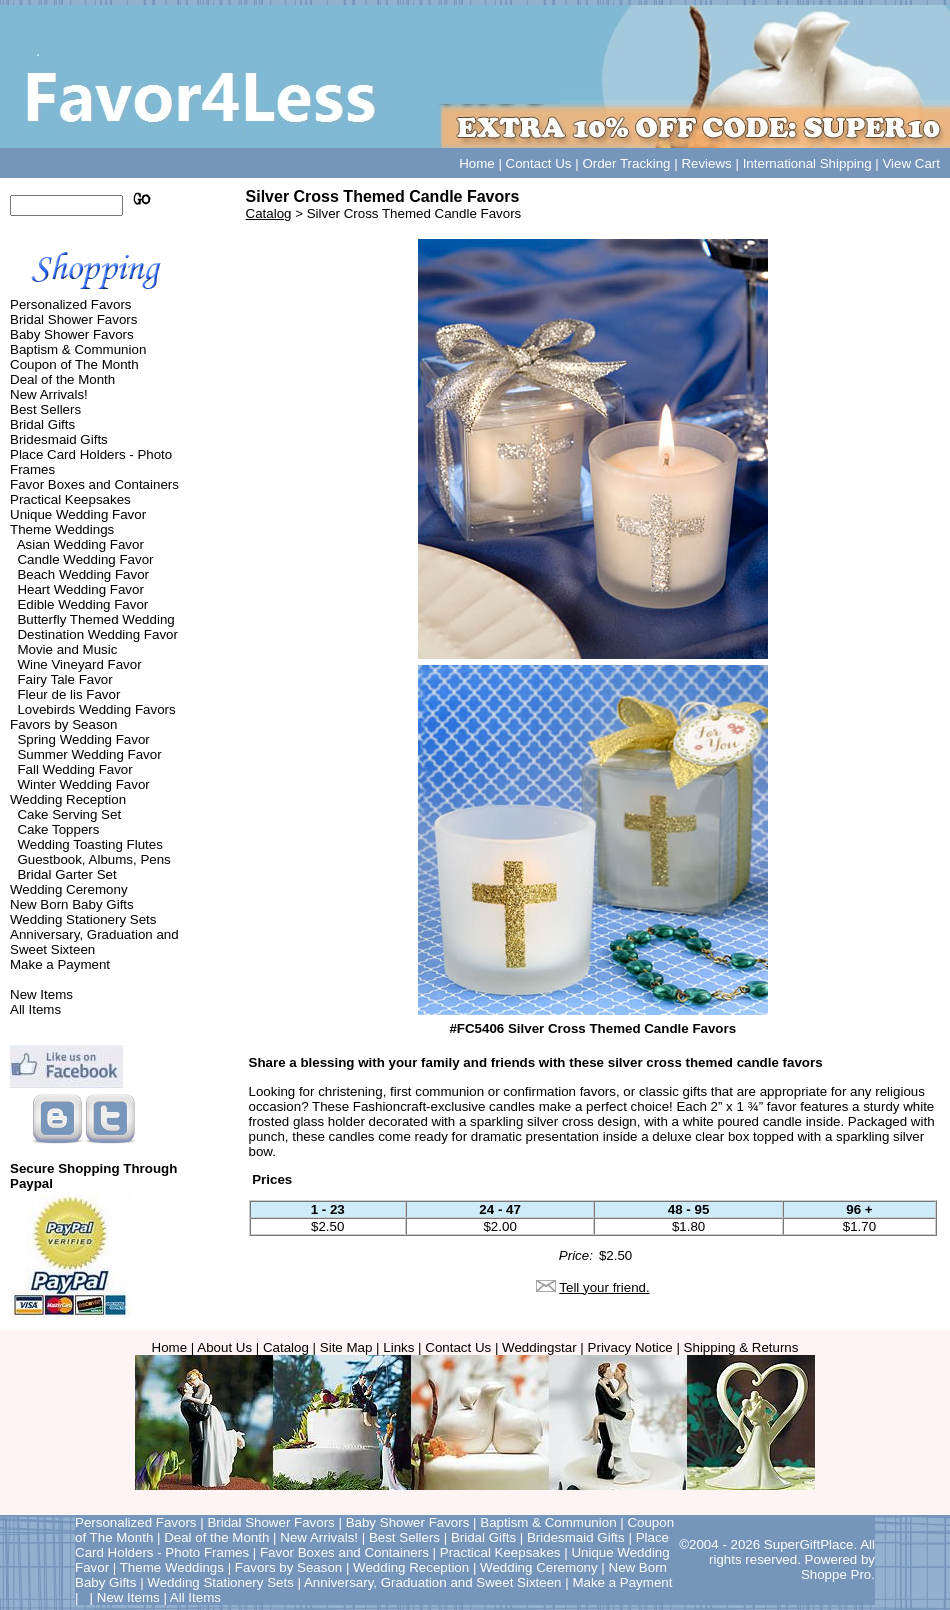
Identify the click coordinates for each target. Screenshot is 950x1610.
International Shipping (807, 163)
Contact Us (539, 163)
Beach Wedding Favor (83, 574)
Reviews (706, 163)
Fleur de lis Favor (68, 694)
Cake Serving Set (69, 814)
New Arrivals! (49, 394)
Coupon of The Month (74, 364)
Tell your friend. (604, 1287)
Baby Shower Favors (72, 334)
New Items (41, 994)
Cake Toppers (58, 829)
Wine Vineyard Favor (79, 664)
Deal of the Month (62, 379)
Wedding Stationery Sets (83, 919)
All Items (35, 1009)
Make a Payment (60, 964)
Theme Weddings (62, 529)
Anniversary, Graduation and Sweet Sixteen (94, 942)
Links (398, 1347)
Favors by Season (63, 724)
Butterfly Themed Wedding (95, 619)
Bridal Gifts (42, 424)
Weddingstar (539, 1347)
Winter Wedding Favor (83, 784)
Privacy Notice (630, 1347)
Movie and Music (67, 649)
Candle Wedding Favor (85, 559)
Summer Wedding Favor (89, 754)
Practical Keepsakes (70, 499)
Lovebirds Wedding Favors (96, 709)
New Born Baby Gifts (72, 904)
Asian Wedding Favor (80, 544)
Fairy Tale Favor (64, 679)
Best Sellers (45, 409)
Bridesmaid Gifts (59, 439)
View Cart (911, 163)
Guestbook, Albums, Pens (93, 859)
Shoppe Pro (836, 1574)
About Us (224, 1347)
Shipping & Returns (741, 1347)
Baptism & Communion (78, 349)
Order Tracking (626, 163)
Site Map (346, 1347)
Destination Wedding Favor (97, 634)
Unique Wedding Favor (78, 514)
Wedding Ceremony (69, 889)
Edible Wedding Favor (82, 604)
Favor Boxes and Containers (94, 484)
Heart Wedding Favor (80, 589)
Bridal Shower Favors (73, 319)
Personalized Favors (71, 304)
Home (477, 163)
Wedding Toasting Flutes (89, 844)
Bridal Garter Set (66, 874)
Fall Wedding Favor (74, 769)
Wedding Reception (68, 799)
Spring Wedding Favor (83, 739)
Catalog (269, 213)
